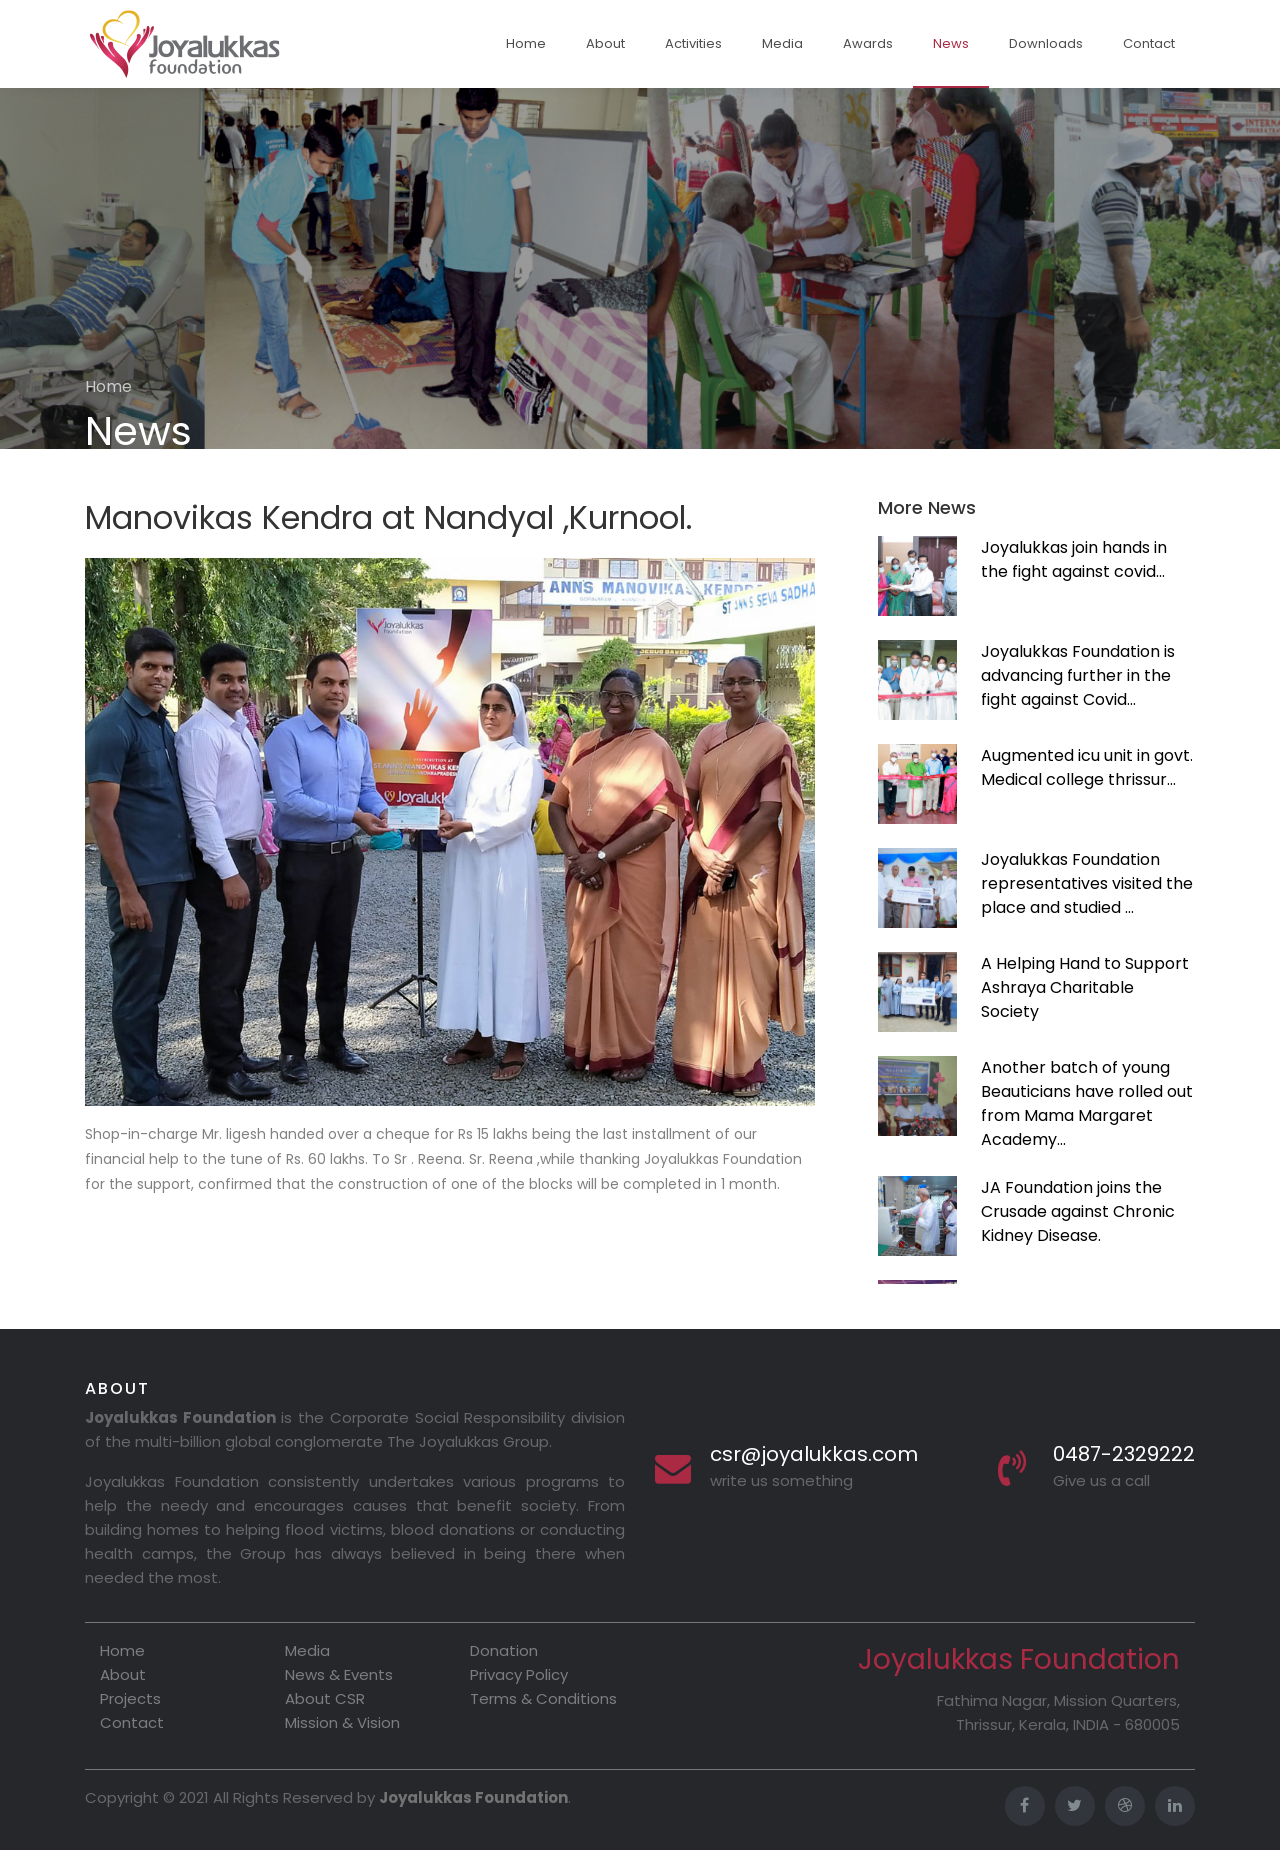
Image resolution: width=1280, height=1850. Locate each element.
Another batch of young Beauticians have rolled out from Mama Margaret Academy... (1087, 1103)
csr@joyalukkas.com (814, 1454)
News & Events (339, 1674)
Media (782, 43)
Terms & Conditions (543, 1698)
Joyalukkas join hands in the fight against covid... (1074, 559)
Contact (1149, 43)
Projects (130, 1698)
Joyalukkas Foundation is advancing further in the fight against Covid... (1078, 675)
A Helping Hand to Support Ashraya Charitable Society (1085, 987)
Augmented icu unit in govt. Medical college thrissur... (1087, 767)
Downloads (1046, 43)
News (951, 43)
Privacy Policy (519, 1674)
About (605, 43)
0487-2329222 (1124, 1454)
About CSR (325, 1698)
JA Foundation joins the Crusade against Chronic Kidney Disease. (1078, 1211)
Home (526, 43)
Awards (868, 43)
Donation (504, 1650)
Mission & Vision (342, 1722)
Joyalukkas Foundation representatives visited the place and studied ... (1087, 883)
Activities (693, 43)
